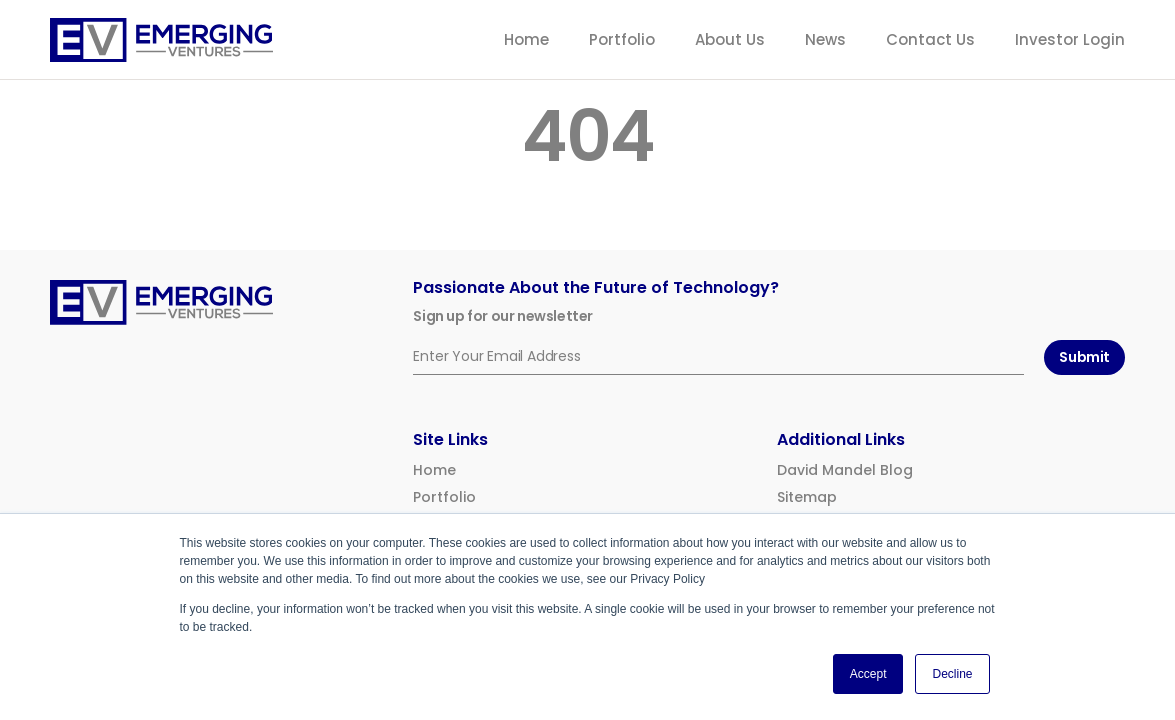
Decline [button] (952, 674)
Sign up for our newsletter (503, 316)
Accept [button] (868, 674)
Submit (1084, 357)
